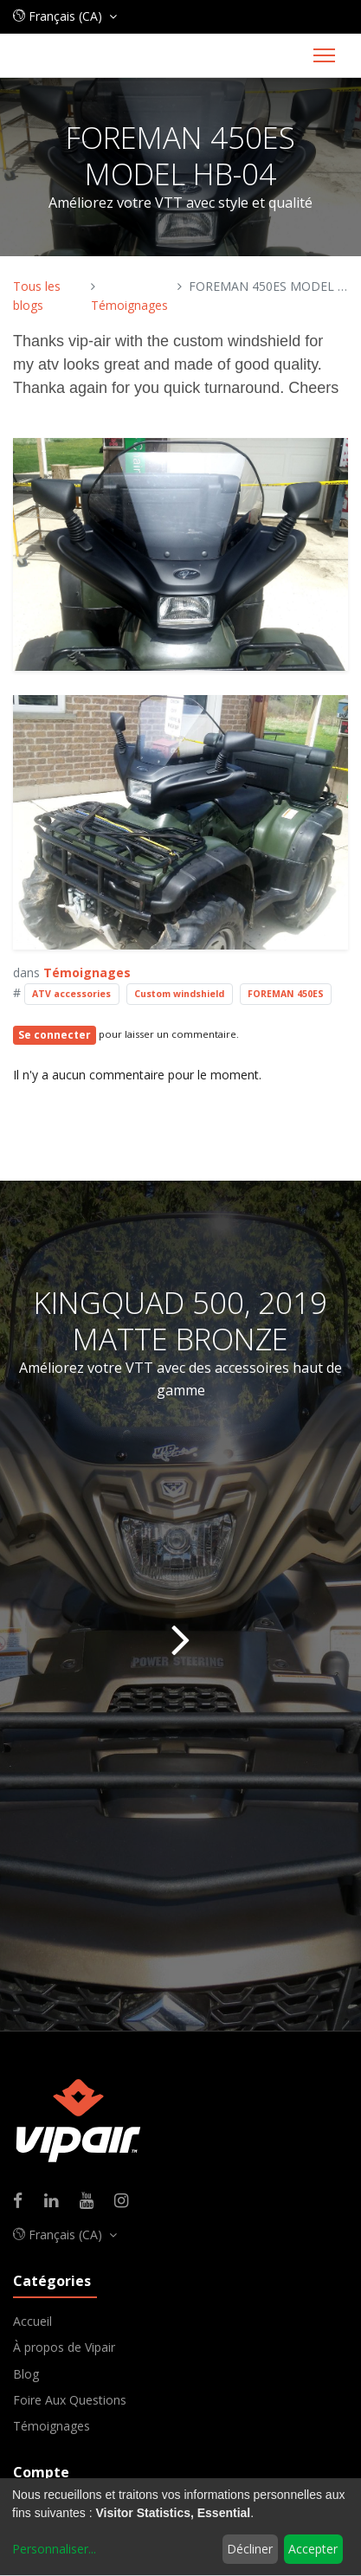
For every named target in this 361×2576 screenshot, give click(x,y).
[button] (65, 16)
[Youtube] (92, 2201)
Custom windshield (179, 994)
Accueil (32, 2321)
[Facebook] (23, 2201)
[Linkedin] (56, 2201)
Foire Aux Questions (69, 2400)
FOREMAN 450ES (286, 994)
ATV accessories (71, 994)
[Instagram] (126, 2201)
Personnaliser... (54, 2549)
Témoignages (129, 305)
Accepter (313, 2549)
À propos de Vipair (64, 2347)
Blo (22, 2374)
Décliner (250, 2549)
